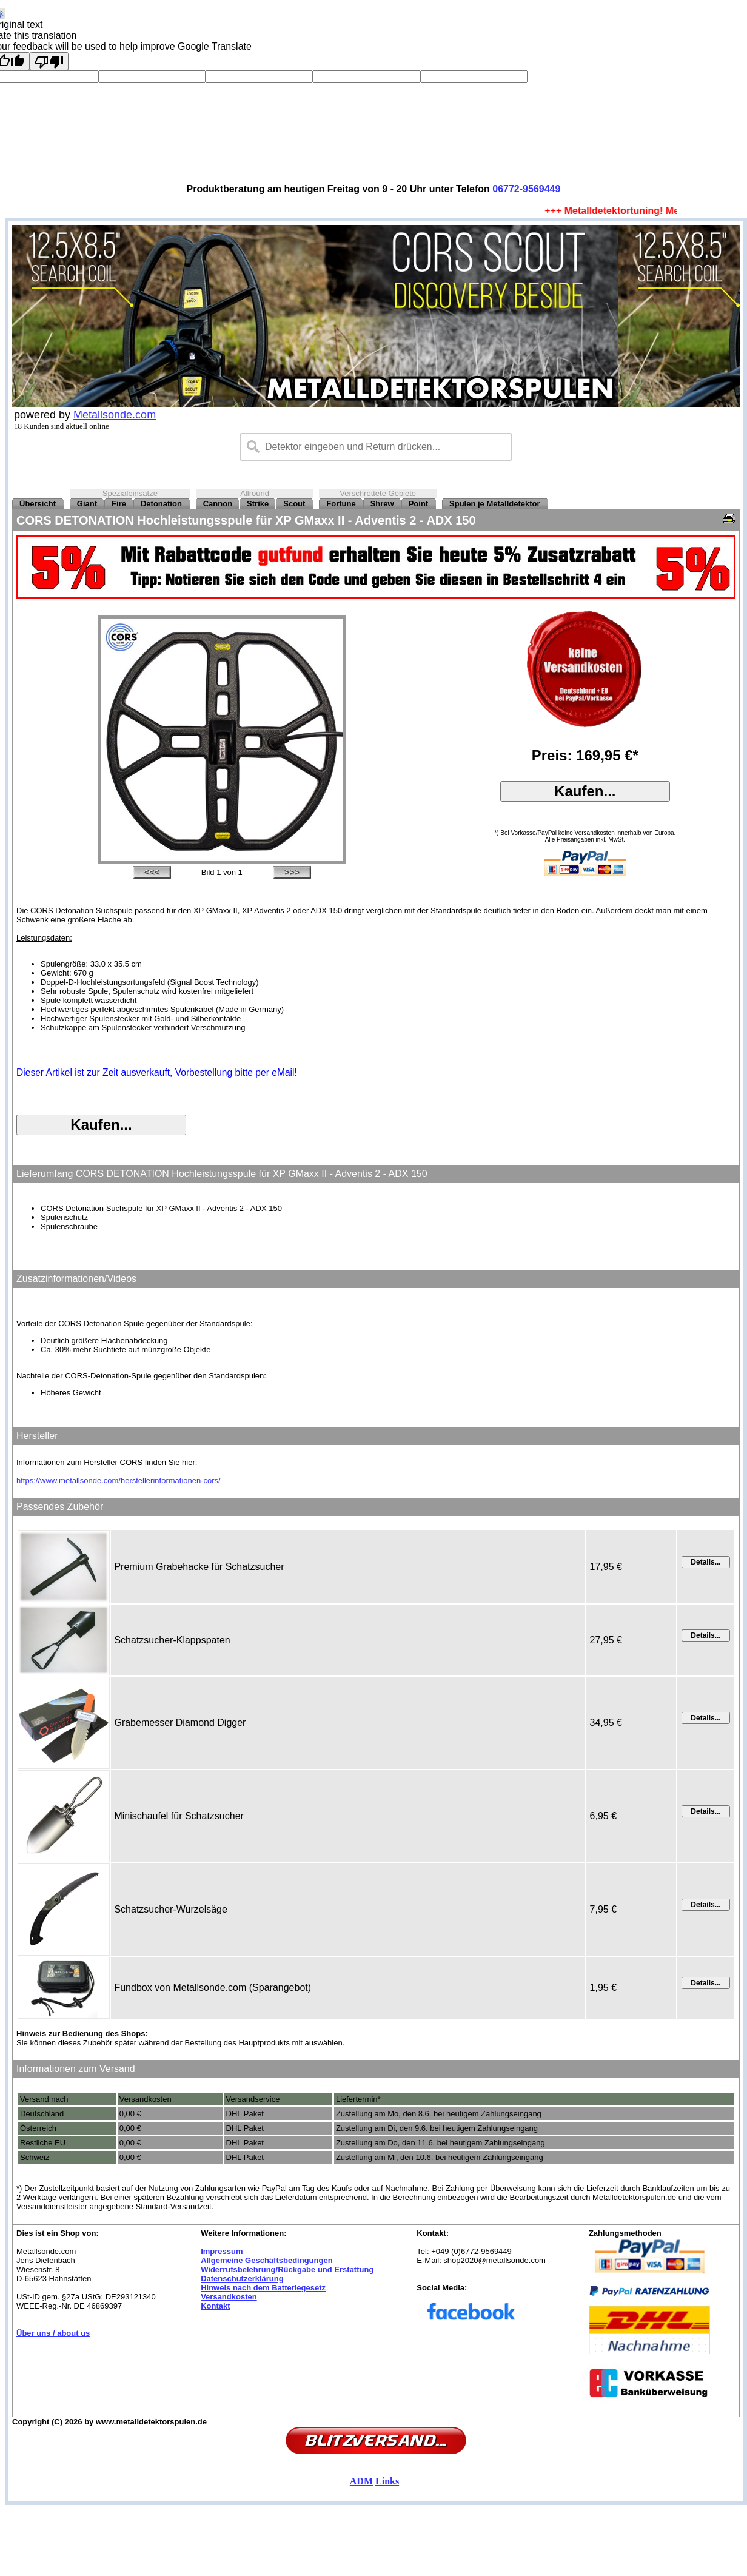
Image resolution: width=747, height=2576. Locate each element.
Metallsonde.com (114, 415)
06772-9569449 (526, 189)
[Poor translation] (49, 61)
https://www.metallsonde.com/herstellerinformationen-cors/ (118, 1480)
